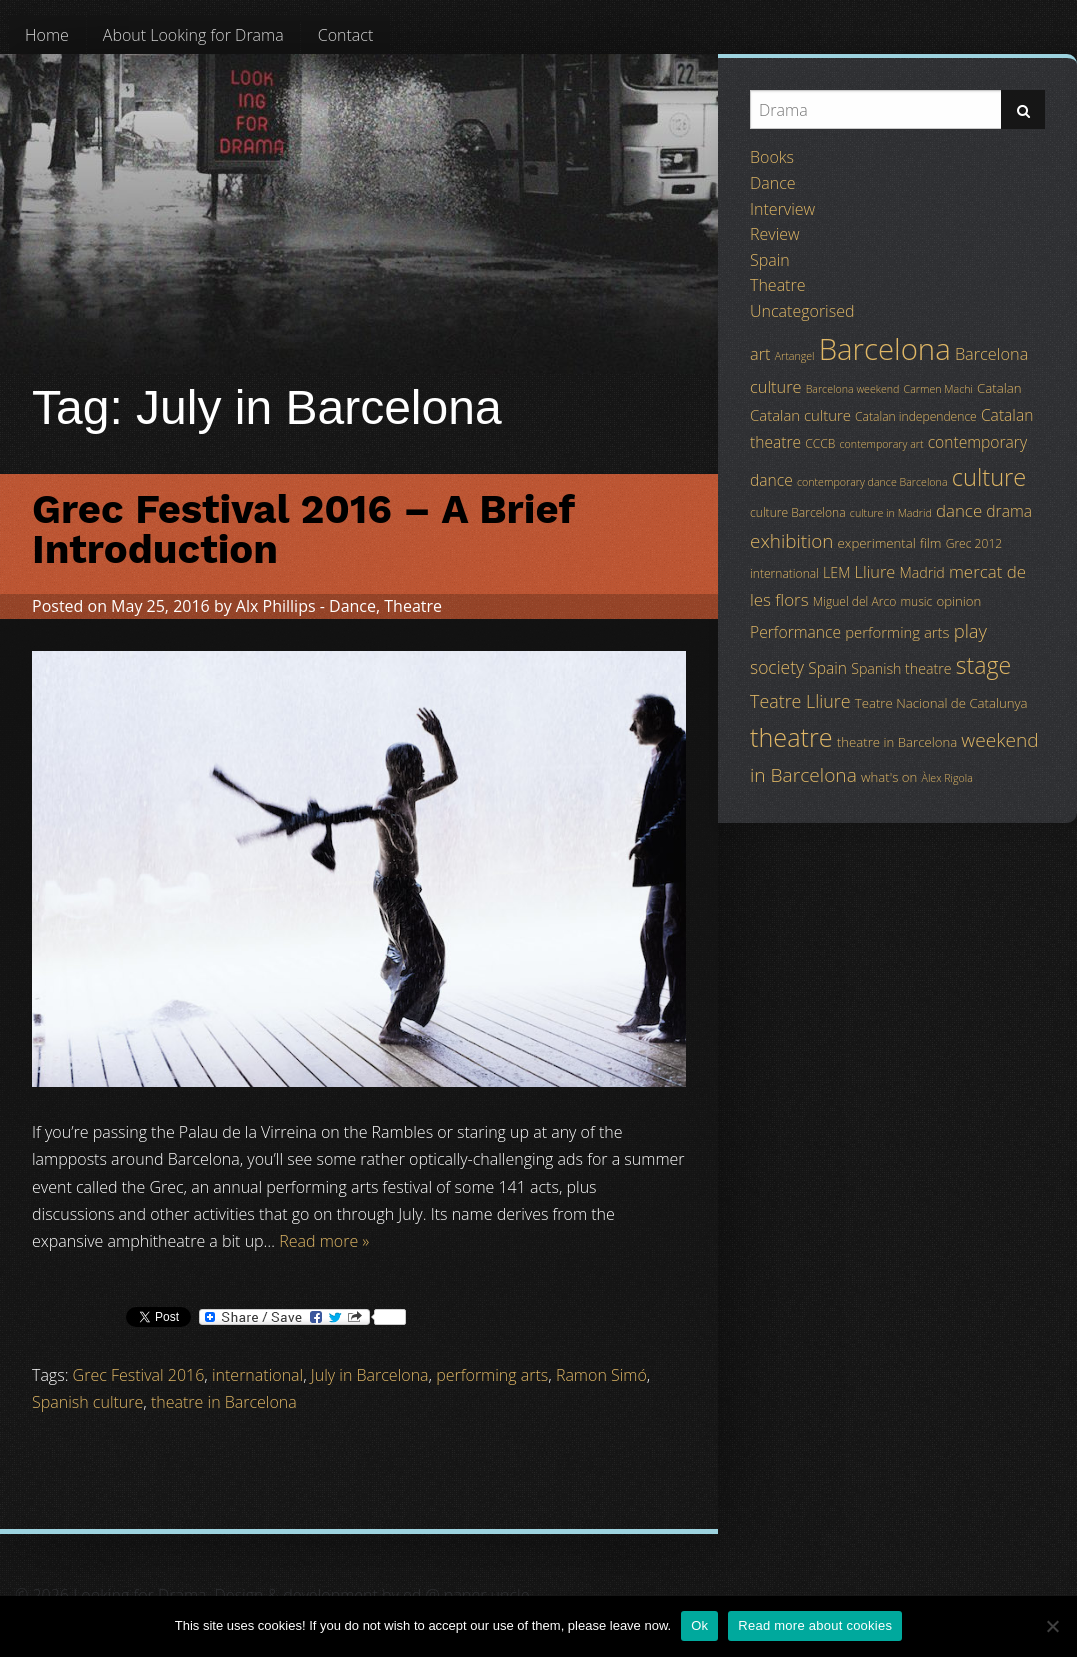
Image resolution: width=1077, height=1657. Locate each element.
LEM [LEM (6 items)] (836, 572)
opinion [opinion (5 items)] (958, 601)
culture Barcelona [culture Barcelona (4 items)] (798, 512)
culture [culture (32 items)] (989, 477)
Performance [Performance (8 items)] (795, 632)
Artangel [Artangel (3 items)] (795, 356)
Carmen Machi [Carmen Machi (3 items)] (938, 389)
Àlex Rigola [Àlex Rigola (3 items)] (947, 778)
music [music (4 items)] (916, 601)
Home (47, 35)
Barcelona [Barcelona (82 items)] (885, 349)
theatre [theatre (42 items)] (791, 737)
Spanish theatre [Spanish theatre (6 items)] (901, 668)
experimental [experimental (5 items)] (877, 543)
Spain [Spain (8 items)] (827, 668)
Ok (699, 1625)
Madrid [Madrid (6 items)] (921, 572)
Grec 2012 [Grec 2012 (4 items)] (974, 543)
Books (772, 157)
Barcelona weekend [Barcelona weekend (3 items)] (853, 389)
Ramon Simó (601, 1375)
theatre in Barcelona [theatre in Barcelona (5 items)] (897, 742)
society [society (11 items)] (777, 667)
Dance (352, 606)
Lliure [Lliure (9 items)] (875, 572)
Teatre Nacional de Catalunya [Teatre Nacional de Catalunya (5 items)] (941, 703)
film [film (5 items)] (931, 543)
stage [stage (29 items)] (983, 665)
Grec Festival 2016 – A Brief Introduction (303, 529)
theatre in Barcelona (224, 1402)
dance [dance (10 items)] (959, 510)
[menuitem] (47, 35)
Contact (346, 35)
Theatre (413, 606)
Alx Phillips (276, 606)
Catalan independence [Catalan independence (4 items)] (916, 416)
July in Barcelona (370, 1375)
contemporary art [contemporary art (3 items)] (882, 444)
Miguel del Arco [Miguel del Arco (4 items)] (855, 601)
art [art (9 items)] (760, 354)
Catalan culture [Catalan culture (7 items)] (800, 415)
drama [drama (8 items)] (1009, 511)
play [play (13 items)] (970, 630)
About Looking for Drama (193, 35)
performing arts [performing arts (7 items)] (897, 632)
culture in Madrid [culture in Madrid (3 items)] (891, 513)
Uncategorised (802, 311)
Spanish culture (87, 1402)
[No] (1052, 1626)
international (257, 1375)
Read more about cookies (815, 1625)
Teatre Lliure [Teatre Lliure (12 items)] (800, 701)
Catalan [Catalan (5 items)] (999, 388)
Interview (782, 209)
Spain (770, 260)
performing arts (492, 1375)
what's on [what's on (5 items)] (889, 777)
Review (775, 234)
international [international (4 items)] (784, 573)
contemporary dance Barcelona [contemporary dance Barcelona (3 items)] (872, 482)
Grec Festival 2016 (139, 1375)
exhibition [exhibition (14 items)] (791, 541)
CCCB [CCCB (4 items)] (820, 443)
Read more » (324, 1241)
